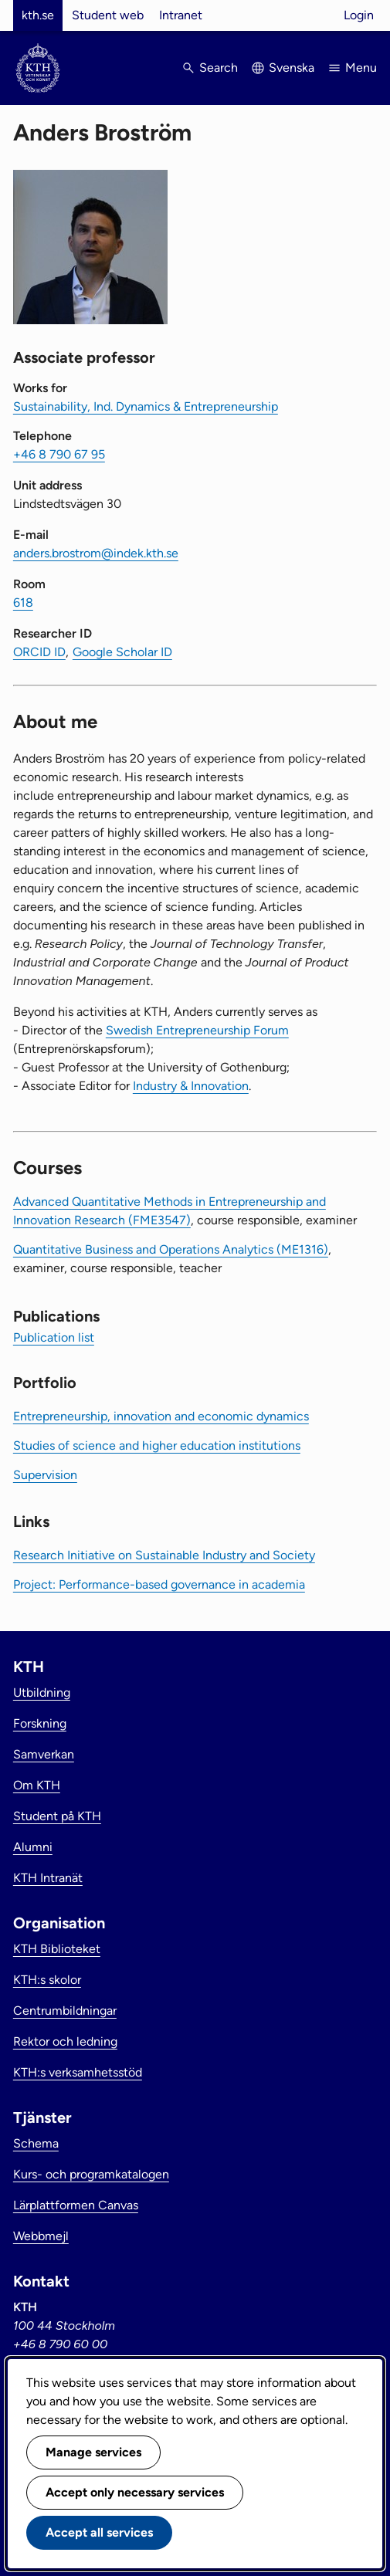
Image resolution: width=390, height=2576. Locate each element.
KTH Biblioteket (56, 1948)
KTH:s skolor (47, 1979)
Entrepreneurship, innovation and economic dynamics (161, 1416)
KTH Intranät (48, 1877)
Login (359, 15)
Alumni (33, 1847)
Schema (36, 2143)
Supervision (45, 1474)
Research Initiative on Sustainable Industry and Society (164, 1555)
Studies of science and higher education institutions (156, 1445)
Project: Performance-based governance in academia (159, 1584)
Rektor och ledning (65, 2041)
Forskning (39, 1723)
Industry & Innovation (191, 1085)
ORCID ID (39, 652)
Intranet (180, 15)
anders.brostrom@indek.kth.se (95, 553)
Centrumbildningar (65, 2010)
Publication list (53, 1337)
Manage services (93, 2452)
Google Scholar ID (122, 652)
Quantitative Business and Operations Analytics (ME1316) (170, 1249)
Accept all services (99, 2532)
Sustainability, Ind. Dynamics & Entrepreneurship (145, 406)
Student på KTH (57, 1816)
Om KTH (36, 1785)
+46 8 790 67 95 (59, 454)
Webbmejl (41, 2236)
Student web (108, 15)
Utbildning (41, 1692)
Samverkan (43, 1754)
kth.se (38, 15)
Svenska (291, 67)
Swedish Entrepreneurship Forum (197, 1030)
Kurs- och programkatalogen (91, 2174)
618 (23, 602)
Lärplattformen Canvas (75, 2205)
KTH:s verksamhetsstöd (77, 2072)
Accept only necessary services (135, 2492)
